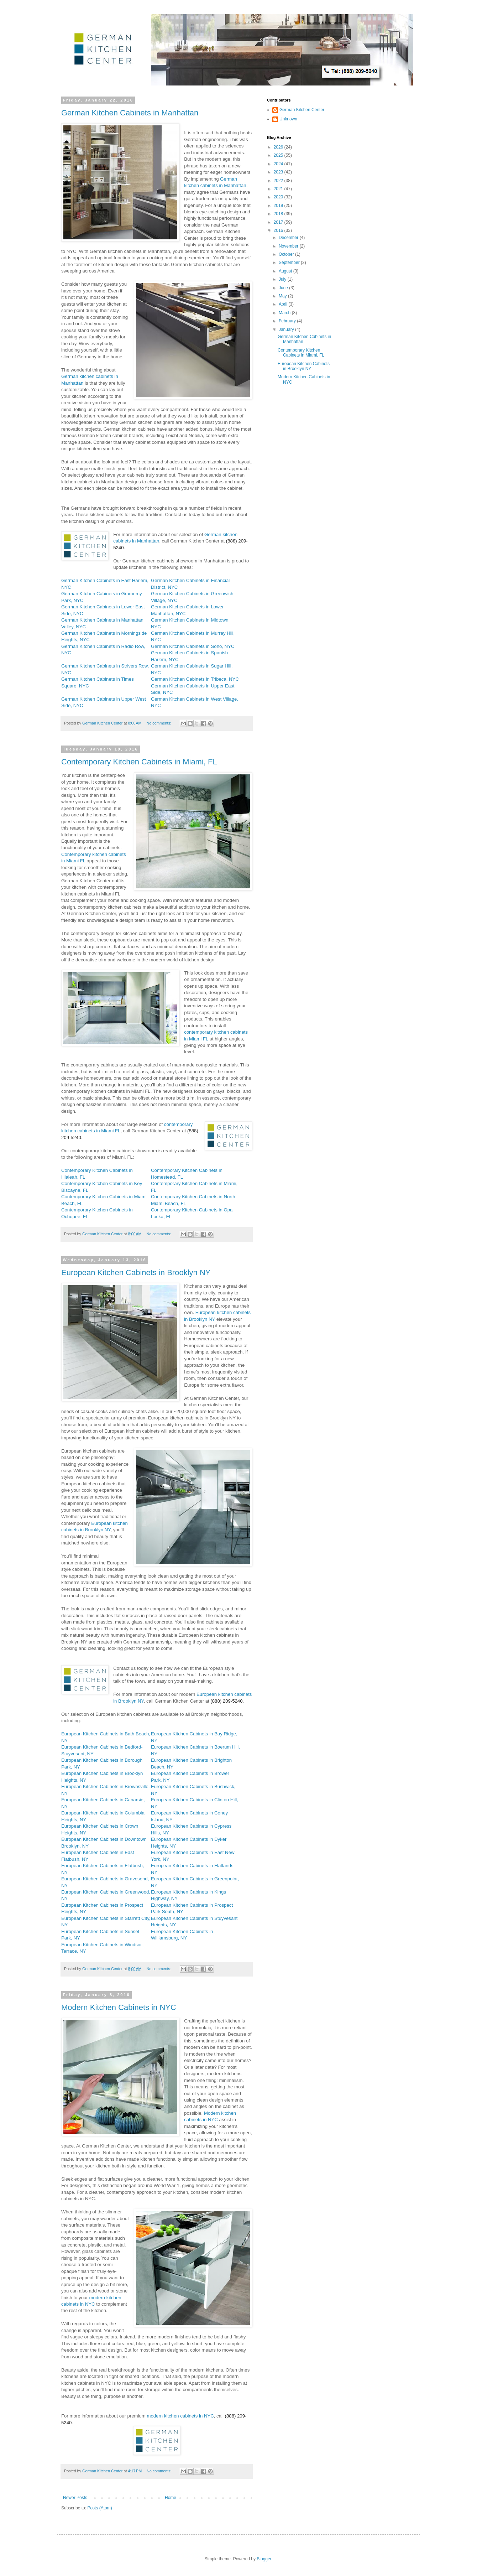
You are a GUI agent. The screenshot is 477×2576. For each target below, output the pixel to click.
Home (170, 2497)
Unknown (288, 118)
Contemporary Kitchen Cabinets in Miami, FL (139, 761)
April (283, 304)
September (290, 262)
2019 (279, 205)
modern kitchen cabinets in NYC (180, 2416)
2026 (279, 147)
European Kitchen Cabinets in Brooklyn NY (135, 1272)
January (287, 329)
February (288, 320)
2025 (279, 155)
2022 (279, 180)
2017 (279, 222)
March (285, 312)
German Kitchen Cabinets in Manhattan (129, 112)
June (284, 287)
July (283, 279)
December (289, 237)
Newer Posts (75, 2497)
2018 (279, 213)
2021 (279, 188)
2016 (279, 230)
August (286, 271)
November (289, 246)
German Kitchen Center (301, 109)
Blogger (264, 2558)
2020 (279, 196)
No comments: (159, 723)
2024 (279, 163)
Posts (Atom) (99, 2507)
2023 (279, 172)
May (283, 296)
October (287, 254)
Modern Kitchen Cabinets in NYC (118, 2007)
